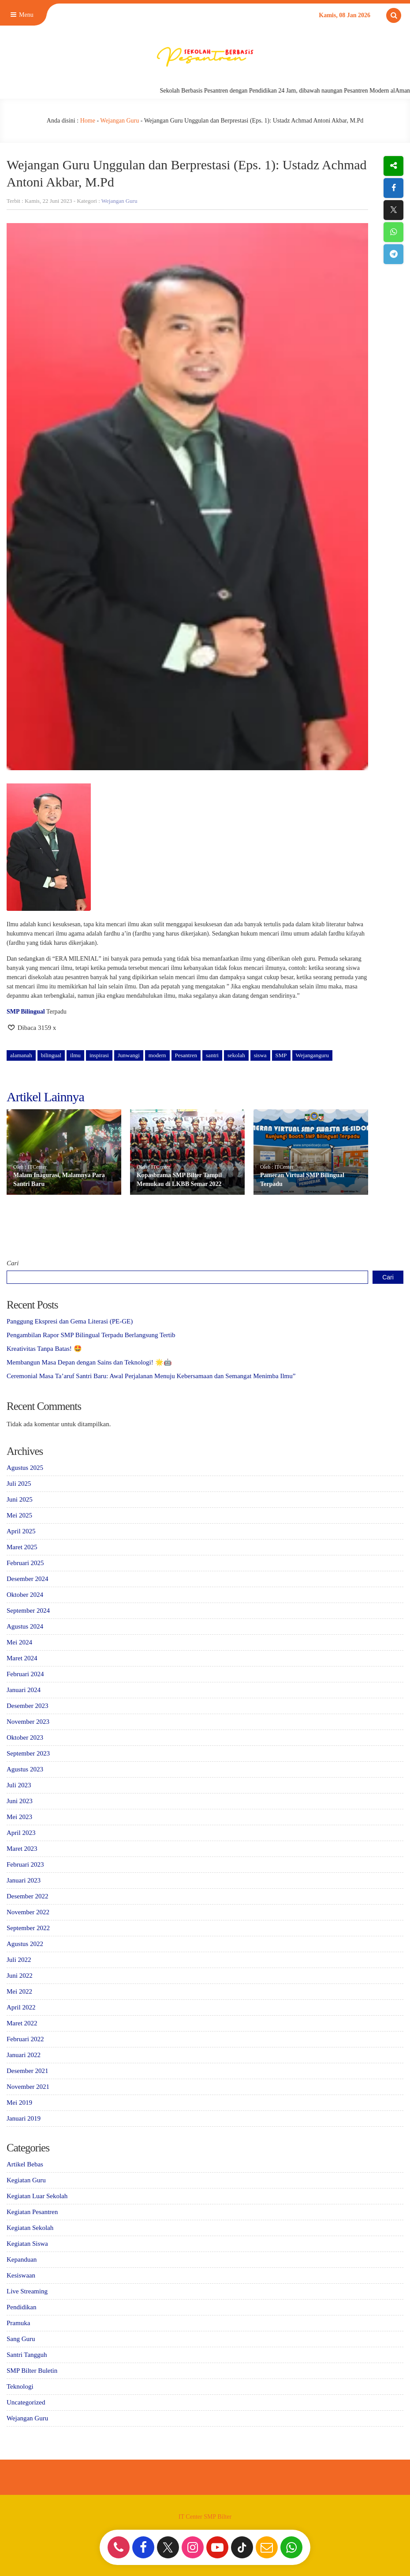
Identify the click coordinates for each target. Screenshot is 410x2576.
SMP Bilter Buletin (32, 2370)
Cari (13, 1263)
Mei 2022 (19, 1991)
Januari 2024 (24, 1689)
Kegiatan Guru (26, 2180)
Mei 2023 (19, 1816)
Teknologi (20, 2386)
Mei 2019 (19, 2102)
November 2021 (28, 2086)
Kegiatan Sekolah (30, 2227)
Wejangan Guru (119, 120)
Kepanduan (22, 2259)
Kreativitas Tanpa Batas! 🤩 (44, 1348)
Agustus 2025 (25, 1467)
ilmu (75, 1055)
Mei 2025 (19, 1515)
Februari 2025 (25, 1562)
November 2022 (28, 1912)
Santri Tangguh (27, 2354)
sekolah (236, 1055)
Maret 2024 (22, 1658)
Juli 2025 (19, 1483)
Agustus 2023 (25, 1769)
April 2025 (21, 1531)
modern (157, 1055)
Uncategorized (26, 2402)
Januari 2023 (24, 1880)
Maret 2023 (22, 1848)
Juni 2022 (20, 1975)
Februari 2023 (25, 1864)
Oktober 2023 (25, 1737)
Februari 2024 (25, 1674)
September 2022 (28, 1927)
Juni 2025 (20, 1499)
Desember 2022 (27, 1896)
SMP (281, 1055)
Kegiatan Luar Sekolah (37, 2195)
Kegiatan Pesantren (32, 2211)
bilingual (51, 1055)
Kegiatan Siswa (27, 2243)
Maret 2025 (22, 1547)
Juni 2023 (20, 1800)
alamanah (21, 1055)
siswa (260, 1055)
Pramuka (18, 2322)
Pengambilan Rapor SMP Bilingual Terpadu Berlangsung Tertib (91, 1334)
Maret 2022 (22, 2023)
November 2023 (28, 1721)
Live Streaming (27, 2291)
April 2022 (21, 2007)
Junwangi (129, 1055)
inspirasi (99, 1055)
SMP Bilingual (26, 1011)
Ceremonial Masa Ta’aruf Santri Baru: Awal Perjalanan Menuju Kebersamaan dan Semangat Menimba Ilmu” (151, 1375)
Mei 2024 (19, 1642)
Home (87, 120)
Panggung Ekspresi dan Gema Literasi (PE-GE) (70, 1321)
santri (212, 1055)
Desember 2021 (27, 2070)
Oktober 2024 (25, 1594)
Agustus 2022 (25, 1943)
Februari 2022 (25, 2039)
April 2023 (21, 1832)
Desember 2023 (27, 1705)
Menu (21, 14)
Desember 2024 (27, 1578)
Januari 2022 (24, 2054)
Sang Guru (21, 2338)
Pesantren (186, 1055)
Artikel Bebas (25, 2164)
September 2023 (28, 1753)
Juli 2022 (19, 1959)
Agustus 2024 (25, 1626)
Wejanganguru (312, 1055)
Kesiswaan (21, 2275)
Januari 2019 (24, 2118)
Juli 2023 (19, 1785)
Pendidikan (22, 2307)
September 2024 (28, 1610)
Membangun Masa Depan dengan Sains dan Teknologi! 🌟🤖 (89, 1362)
